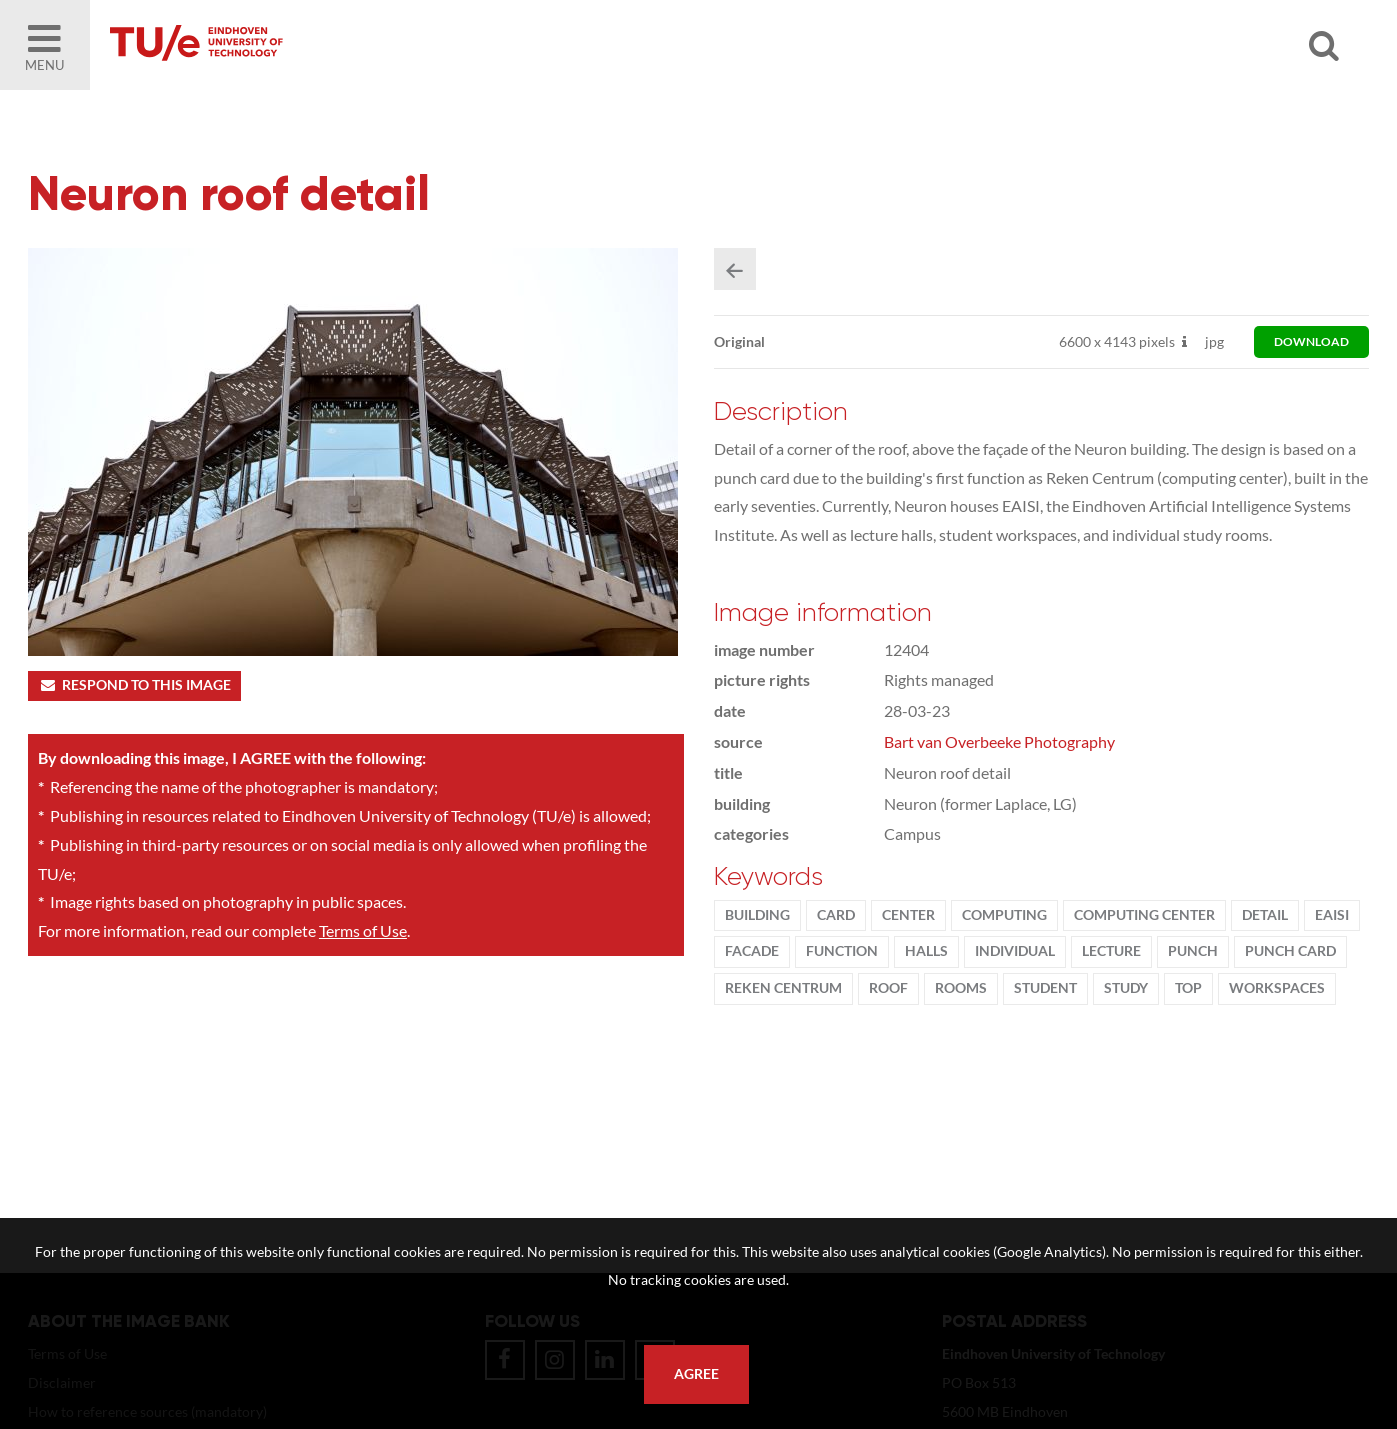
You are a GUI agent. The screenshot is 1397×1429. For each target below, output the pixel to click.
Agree (696, 1374)
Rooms (961, 988)
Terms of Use (363, 930)
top (1188, 988)
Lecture (1111, 951)
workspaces (1277, 988)
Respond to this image (134, 685)
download (1311, 341)
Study (1126, 988)
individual (1015, 951)
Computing (1004, 915)
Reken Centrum (783, 988)
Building (757, 915)
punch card (1290, 951)
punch (1193, 951)
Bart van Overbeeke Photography (999, 741)
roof (888, 988)
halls (926, 951)
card (836, 915)
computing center (1144, 915)
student (1045, 988)
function (842, 951)
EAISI (1332, 915)
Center (908, 915)
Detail (1265, 915)
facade (752, 951)
